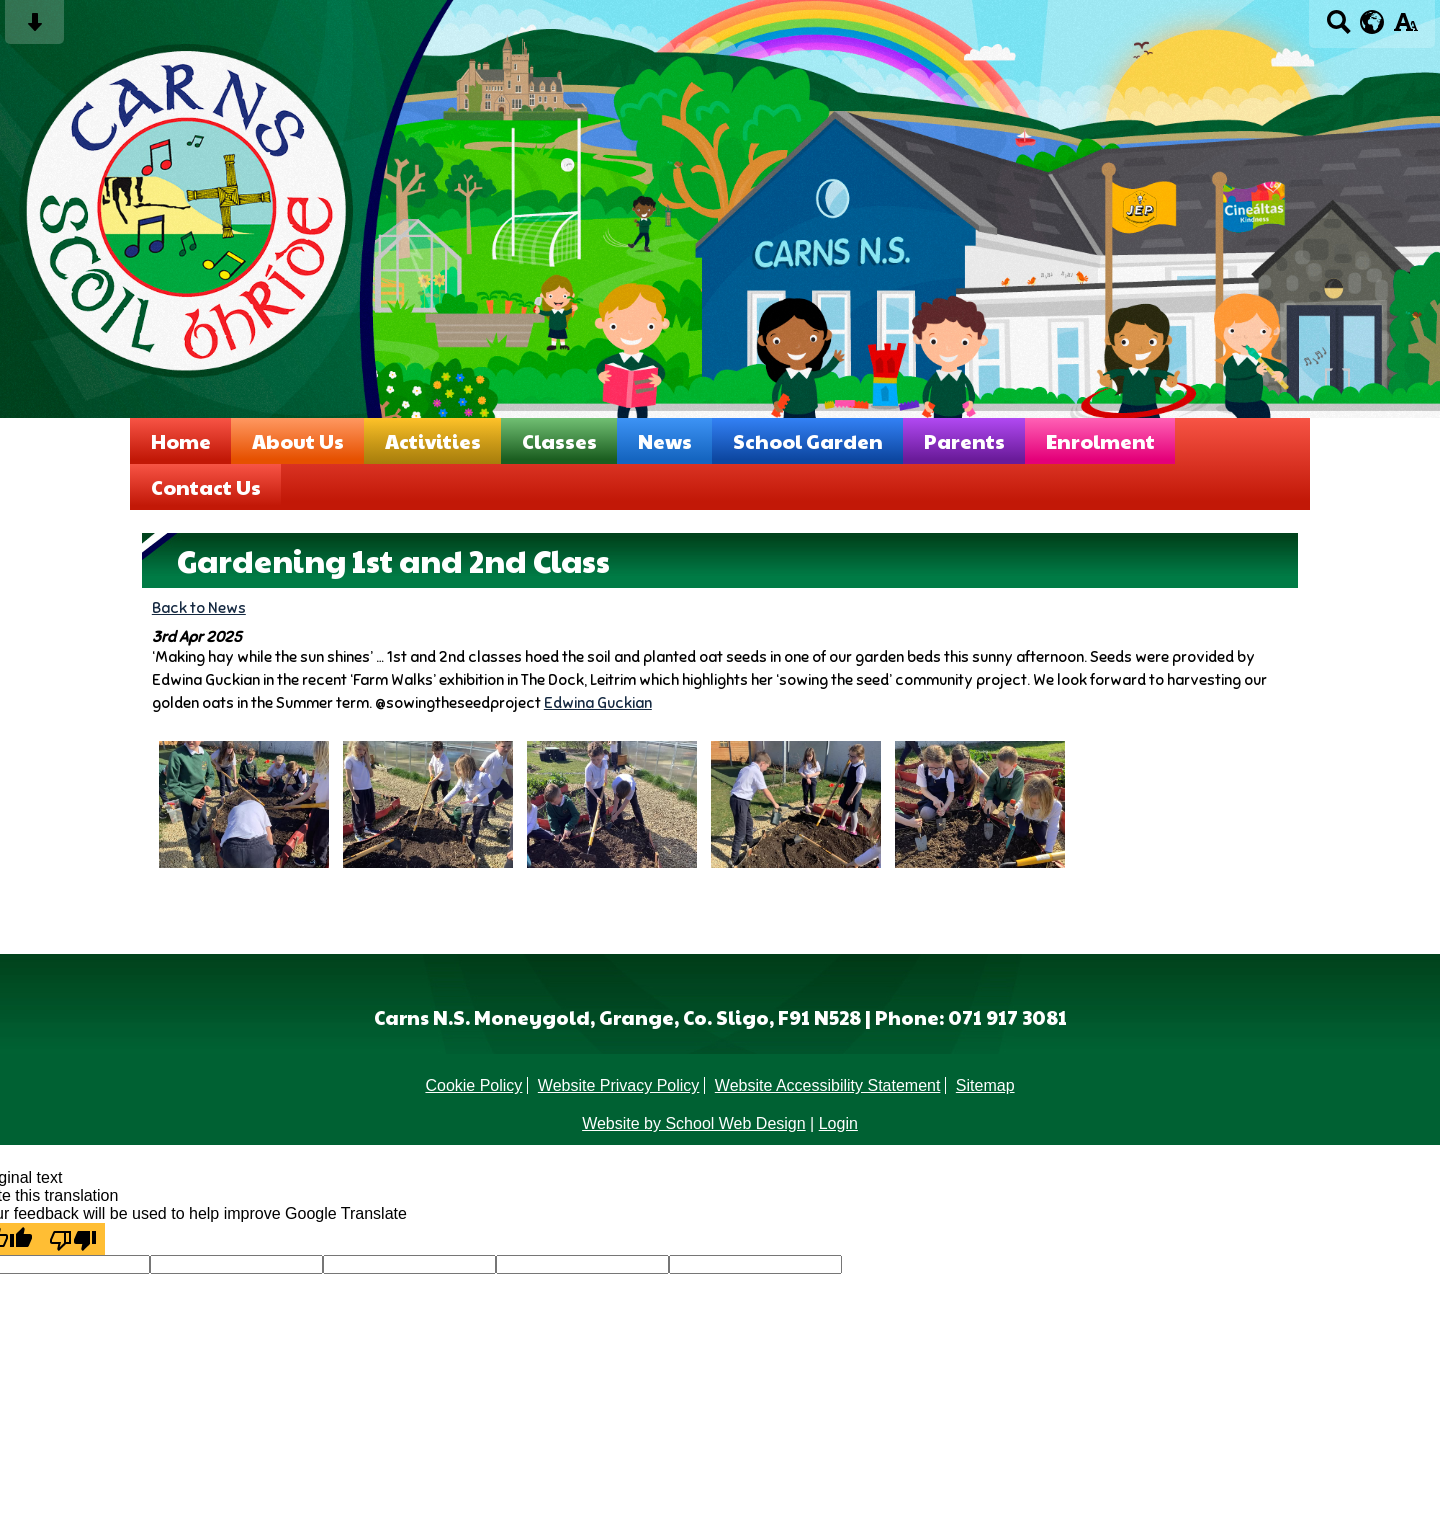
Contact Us (206, 487)
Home (181, 441)
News (665, 441)
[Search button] (1338, 28)
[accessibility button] (1405, 28)
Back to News (199, 607)
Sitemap (985, 1085)
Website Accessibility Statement (828, 1085)
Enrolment (1100, 441)
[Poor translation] (73, 1239)
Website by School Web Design (694, 1123)
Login (838, 1123)
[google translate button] (1372, 22)
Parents (964, 441)
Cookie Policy (473, 1085)
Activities (433, 441)
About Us (298, 441)
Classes (559, 441)
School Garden (808, 441)
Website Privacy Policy (619, 1085)
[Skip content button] (34, 28)
